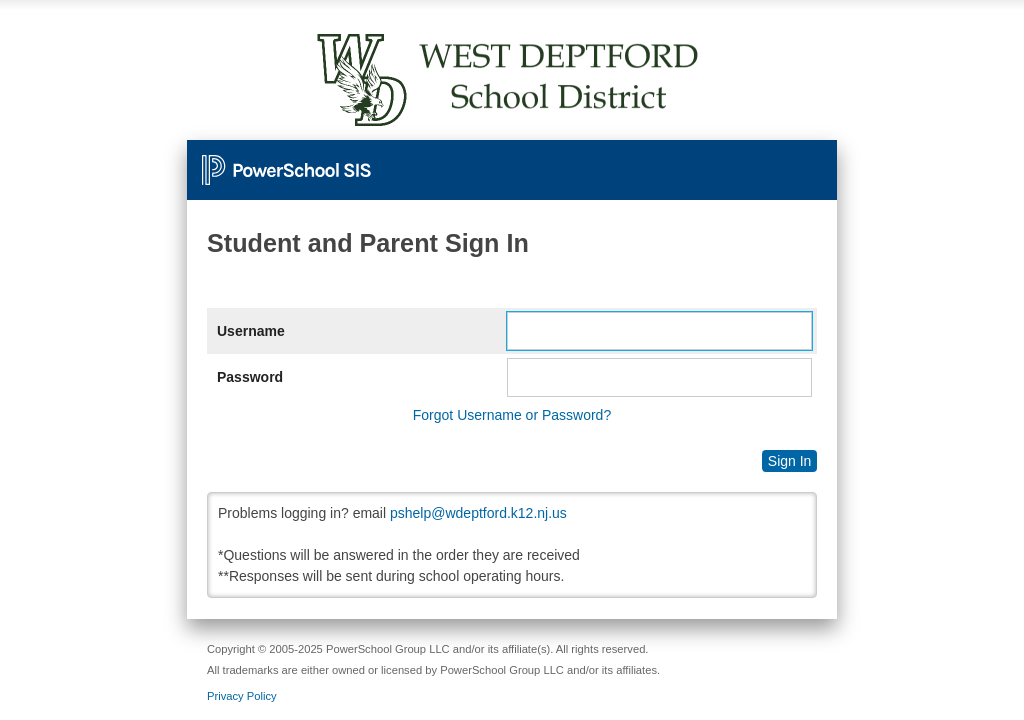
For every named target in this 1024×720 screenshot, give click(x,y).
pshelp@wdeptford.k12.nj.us (478, 513)
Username (251, 331)
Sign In (790, 461)
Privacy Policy (242, 696)
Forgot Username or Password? (512, 415)
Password (250, 377)
